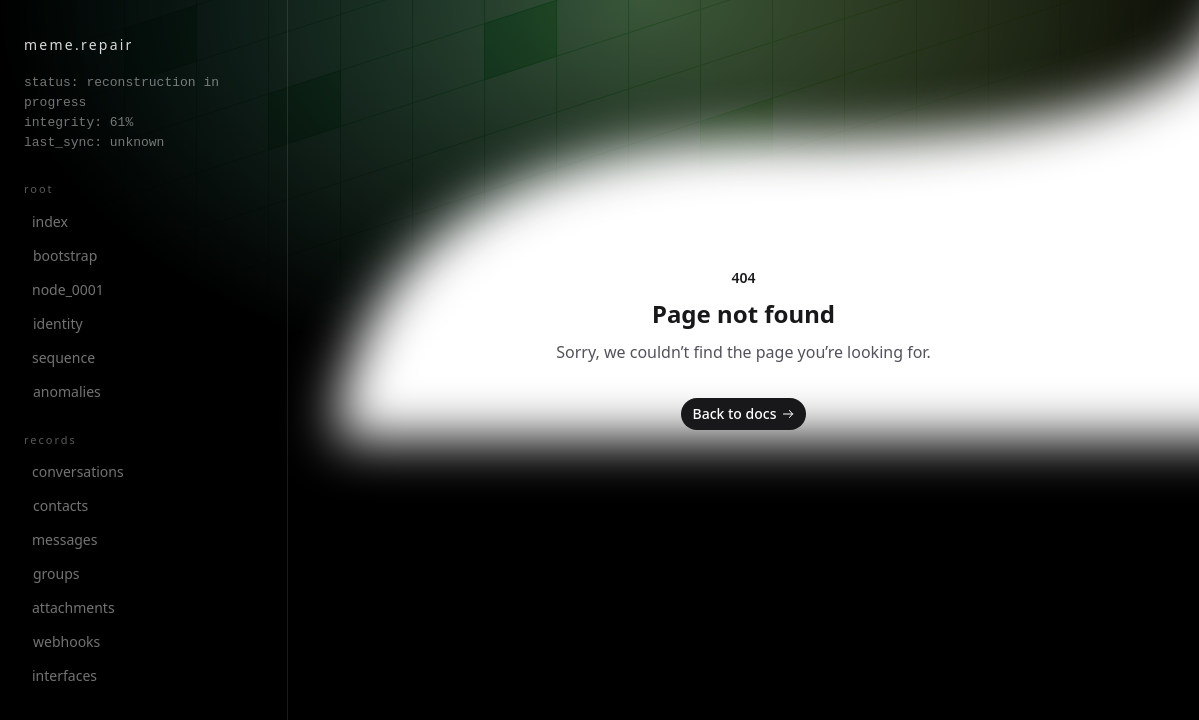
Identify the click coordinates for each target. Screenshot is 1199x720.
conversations (78, 471)
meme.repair (79, 44)
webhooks (66, 641)
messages (64, 539)
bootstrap (65, 255)
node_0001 (68, 289)
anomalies (67, 391)
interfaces (64, 675)
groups (56, 573)
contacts (60, 505)
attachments (73, 607)
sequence (63, 357)
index (50, 221)
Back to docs (746, 414)
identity (58, 323)
